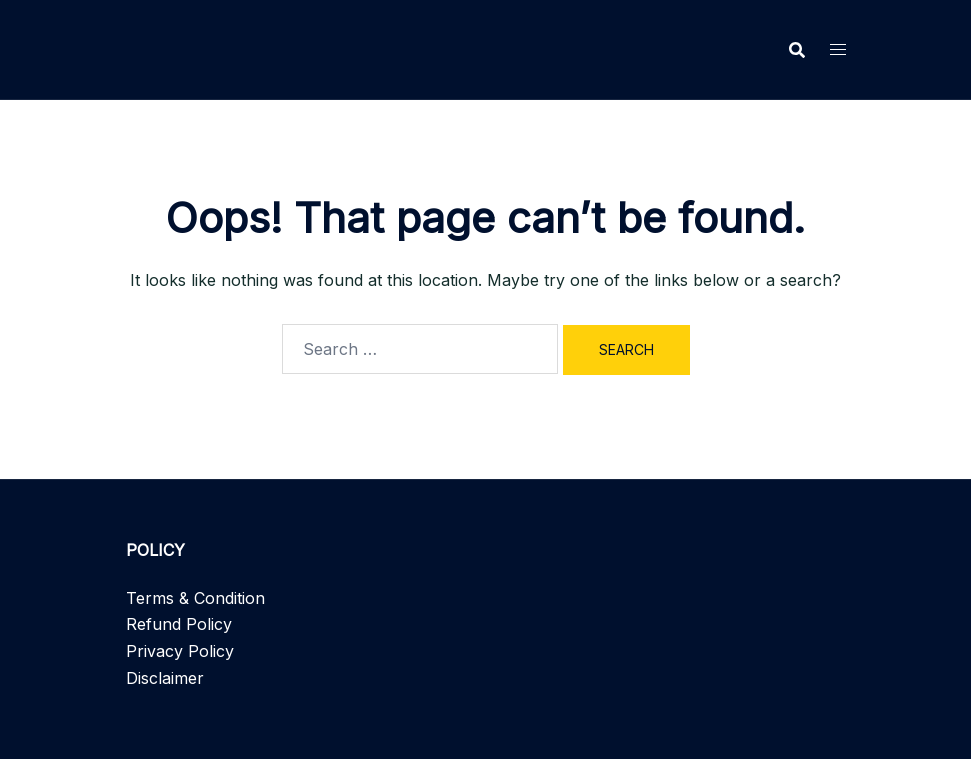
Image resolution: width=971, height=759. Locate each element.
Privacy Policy (180, 651)
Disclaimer (165, 678)
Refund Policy (179, 624)
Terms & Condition (195, 598)
